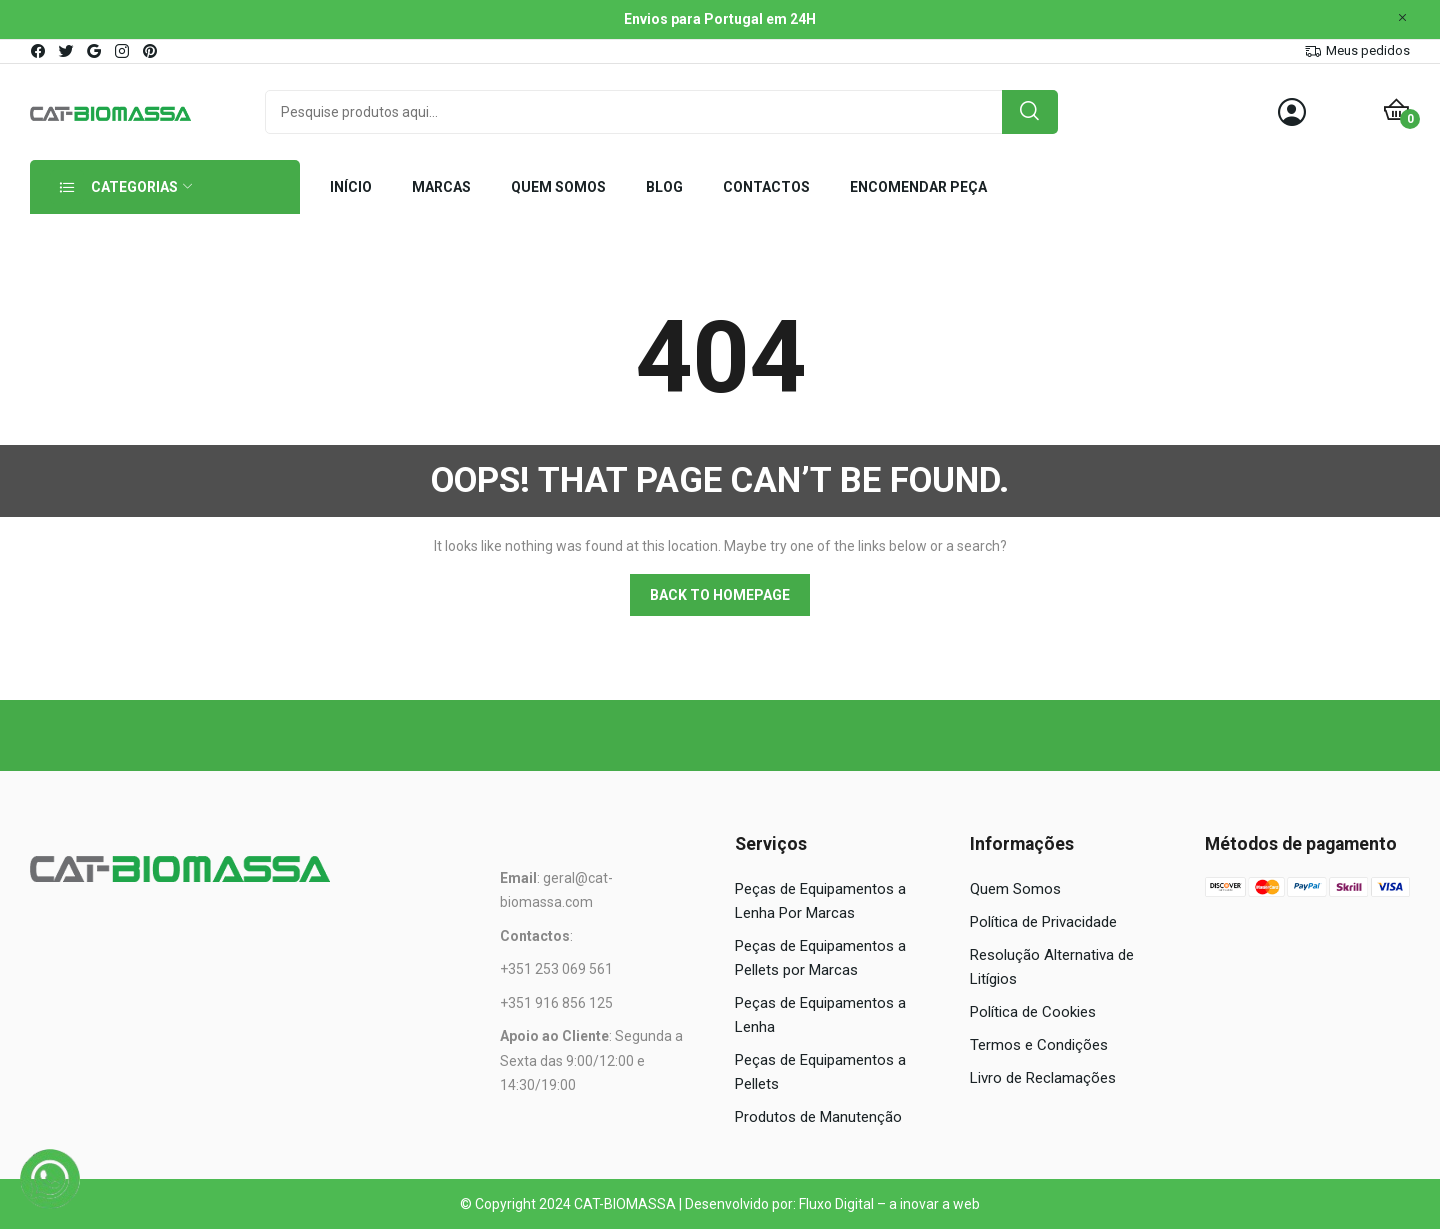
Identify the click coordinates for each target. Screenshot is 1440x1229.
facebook (39, 51)
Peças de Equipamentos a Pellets (820, 1072)
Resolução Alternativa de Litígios (1052, 967)
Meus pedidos (1368, 50)
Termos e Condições (1039, 1045)
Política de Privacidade (1043, 922)
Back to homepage (720, 595)
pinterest (151, 51)
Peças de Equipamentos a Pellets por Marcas (820, 958)
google (95, 51)
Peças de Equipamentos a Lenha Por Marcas (820, 901)
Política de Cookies (1033, 1012)
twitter (67, 51)
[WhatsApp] (50, 1179)
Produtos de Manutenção (818, 1117)
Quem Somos (1015, 889)
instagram (123, 51)
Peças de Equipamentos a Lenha (820, 1015)
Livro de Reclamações (1043, 1078)
